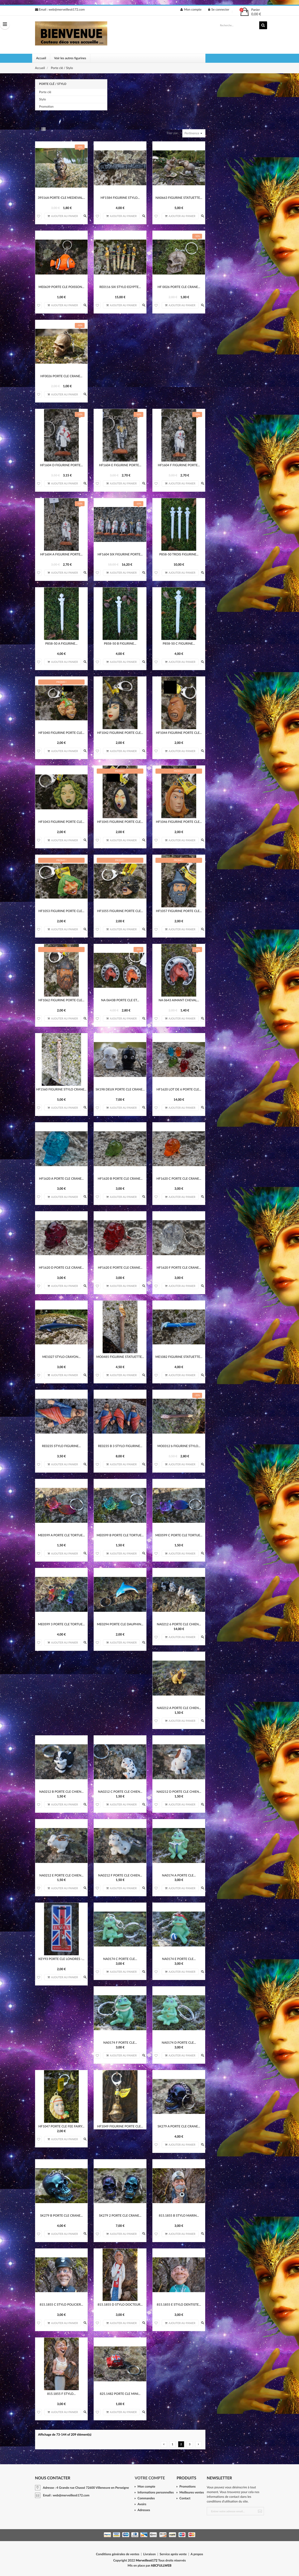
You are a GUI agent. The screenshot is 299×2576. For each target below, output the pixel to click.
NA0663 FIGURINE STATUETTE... (178, 198)
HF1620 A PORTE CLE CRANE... (61, 1178)
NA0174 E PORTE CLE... (179, 1959)
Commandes (146, 2498)
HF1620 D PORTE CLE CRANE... (61, 1267)
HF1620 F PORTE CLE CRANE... (179, 1267)
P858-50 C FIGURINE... (179, 643)
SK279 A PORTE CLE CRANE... (179, 2126)
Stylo (42, 99)
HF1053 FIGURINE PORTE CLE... (61, 911)
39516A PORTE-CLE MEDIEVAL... (61, 198)
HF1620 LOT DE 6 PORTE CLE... (178, 1089)
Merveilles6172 (146, 2560)
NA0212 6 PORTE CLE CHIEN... (179, 1624)
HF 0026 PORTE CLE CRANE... (178, 287)
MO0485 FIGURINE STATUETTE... (120, 1357)
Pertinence (193, 133)
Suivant (198, 2444)
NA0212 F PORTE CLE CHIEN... (120, 1875)
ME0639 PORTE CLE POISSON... (61, 287)
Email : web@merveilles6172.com (60, 9)
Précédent (163, 2444)
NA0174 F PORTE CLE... (120, 2042)
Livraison (149, 2554)
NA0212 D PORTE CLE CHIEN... (178, 1792)
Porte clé (45, 92)
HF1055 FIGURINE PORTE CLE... (120, 911)
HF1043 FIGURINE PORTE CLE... (61, 822)
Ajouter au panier (62, 216)
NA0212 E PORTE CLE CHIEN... (61, 1875)
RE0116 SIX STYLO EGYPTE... (120, 287)
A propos (197, 2554)
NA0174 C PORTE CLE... (120, 1959)
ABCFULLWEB (161, 2565)
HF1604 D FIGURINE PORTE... (61, 465)
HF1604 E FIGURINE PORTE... (120, 465)
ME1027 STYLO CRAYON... (61, 1357)
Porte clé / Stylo (52, 84)
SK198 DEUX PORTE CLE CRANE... (120, 1089)
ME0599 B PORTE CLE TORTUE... (120, 1535)
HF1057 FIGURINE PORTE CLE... (179, 911)
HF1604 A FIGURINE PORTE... (61, 554)
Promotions (187, 2486)
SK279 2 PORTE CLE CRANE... (120, 2215)
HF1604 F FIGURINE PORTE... (179, 465)
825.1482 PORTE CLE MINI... (120, 2394)
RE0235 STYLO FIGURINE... (61, 1446)
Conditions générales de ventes (117, 2554)
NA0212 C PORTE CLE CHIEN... (120, 1792)
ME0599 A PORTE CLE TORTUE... (61, 1535)
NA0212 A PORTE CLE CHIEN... (179, 1708)
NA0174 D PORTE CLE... (179, 2042)
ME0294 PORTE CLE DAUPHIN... (120, 1624)
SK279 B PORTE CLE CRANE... (61, 2215)
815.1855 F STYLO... (61, 2394)
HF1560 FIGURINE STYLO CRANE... (61, 1089)
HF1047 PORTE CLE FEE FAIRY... (61, 2126)
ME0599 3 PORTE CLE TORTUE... (61, 1624)
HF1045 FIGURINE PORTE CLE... (120, 822)
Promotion (46, 106)
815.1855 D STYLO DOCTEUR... (120, 2304)
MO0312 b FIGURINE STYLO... (179, 1446)
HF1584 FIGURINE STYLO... (120, 198)
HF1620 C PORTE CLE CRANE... (178, 1178)
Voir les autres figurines (70, 58)
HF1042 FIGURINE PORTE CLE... (120, 733)
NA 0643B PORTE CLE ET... (120, 1000)
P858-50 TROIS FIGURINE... (178, 554)
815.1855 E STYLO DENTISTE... (179, 2304)
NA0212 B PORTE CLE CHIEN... (61, 1792)
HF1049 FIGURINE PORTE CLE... (120, 2126)
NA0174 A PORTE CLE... (179, 1875)
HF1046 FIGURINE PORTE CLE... (179, 822)
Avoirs (141, 2504)
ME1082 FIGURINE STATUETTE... (178, 1357)
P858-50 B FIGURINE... (120, 643)
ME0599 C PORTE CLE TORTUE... (178, 1535)
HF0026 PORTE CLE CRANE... (61, 376)
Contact (184, 2498)
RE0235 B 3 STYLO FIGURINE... (120, 1446)
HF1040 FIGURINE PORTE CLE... (61, 733)
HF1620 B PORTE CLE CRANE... (120, 1178)
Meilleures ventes (191, 2492)
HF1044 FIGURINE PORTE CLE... (179, 733)
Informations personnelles (155, 2492)
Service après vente (173, 2554)
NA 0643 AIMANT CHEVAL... (179, 1000)
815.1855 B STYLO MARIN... (179, 2215)
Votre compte (150, 2478)
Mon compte (146, 2486)
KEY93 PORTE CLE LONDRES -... (61, 1959)
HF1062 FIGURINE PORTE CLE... (61, 1000)
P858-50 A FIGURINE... (61, 643)
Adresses (143, 2510)
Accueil (41, 58)
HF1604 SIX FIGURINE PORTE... (120, 554)
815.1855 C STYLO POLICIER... (61, 2304)
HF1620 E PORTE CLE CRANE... (120, 1267)
